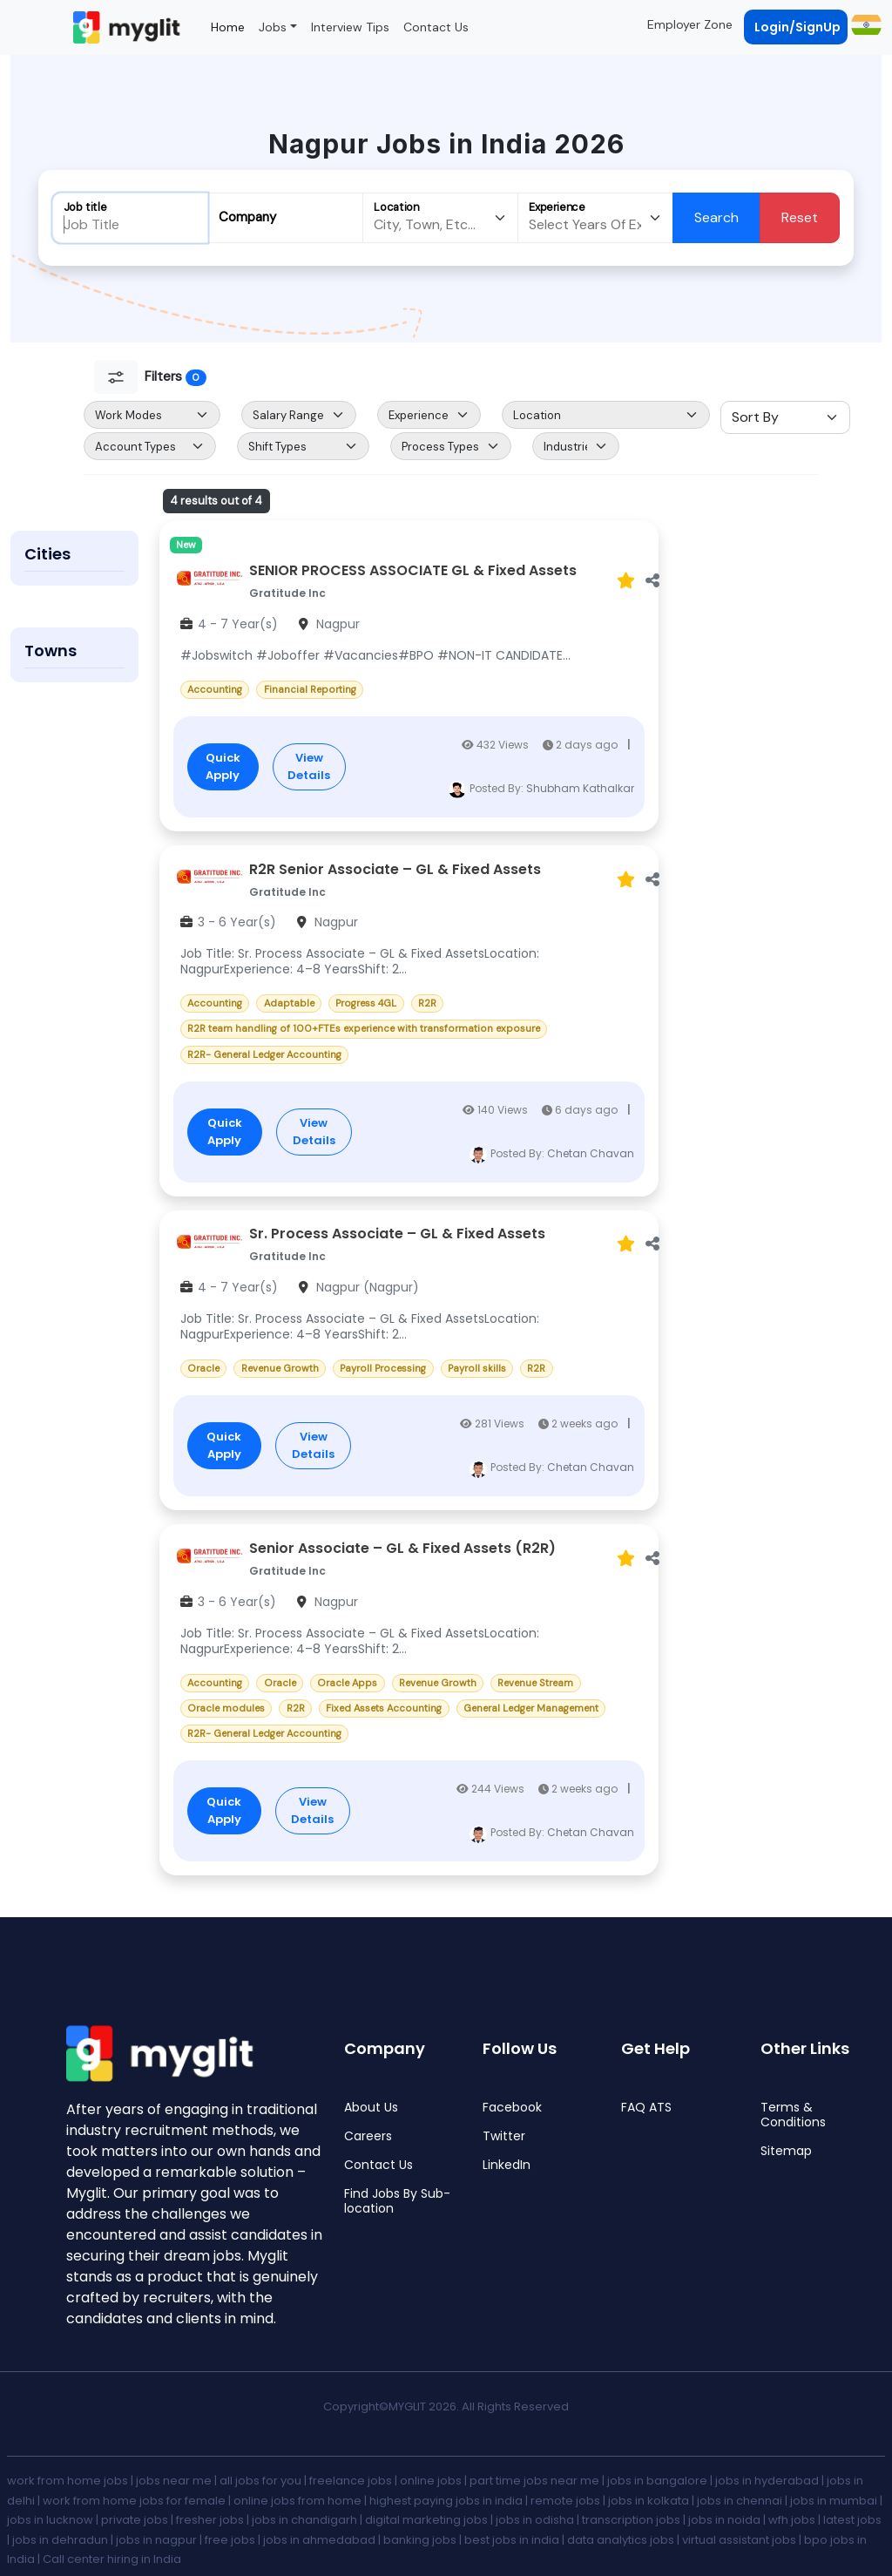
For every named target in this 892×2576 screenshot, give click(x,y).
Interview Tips (350, 27)
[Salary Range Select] (298, 415)
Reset (799, 217)
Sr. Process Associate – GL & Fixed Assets (397, 1234)
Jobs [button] (273, 27)
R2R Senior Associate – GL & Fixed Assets (395, 869)
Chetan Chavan (590, 1153)
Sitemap (786, 2151)
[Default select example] (152, 415)
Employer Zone (690, 24)
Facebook (512, 2107)
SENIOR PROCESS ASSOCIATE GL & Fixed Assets (413, 571)
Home (228, 27)
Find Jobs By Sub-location (397, 2201)
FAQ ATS (646, 2107)
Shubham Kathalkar (580, 788)
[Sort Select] (785, 417)
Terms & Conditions (793, 2115)
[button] (865, 24)
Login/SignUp (797, 27)
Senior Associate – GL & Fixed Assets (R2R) (402, 1548)
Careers (368, 2136)
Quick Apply (223, 766)
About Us (371, 2107)
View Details (308, 766)
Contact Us (436, 27)
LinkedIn (506, 2165)
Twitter (504, 2136)
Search (716, 217)
